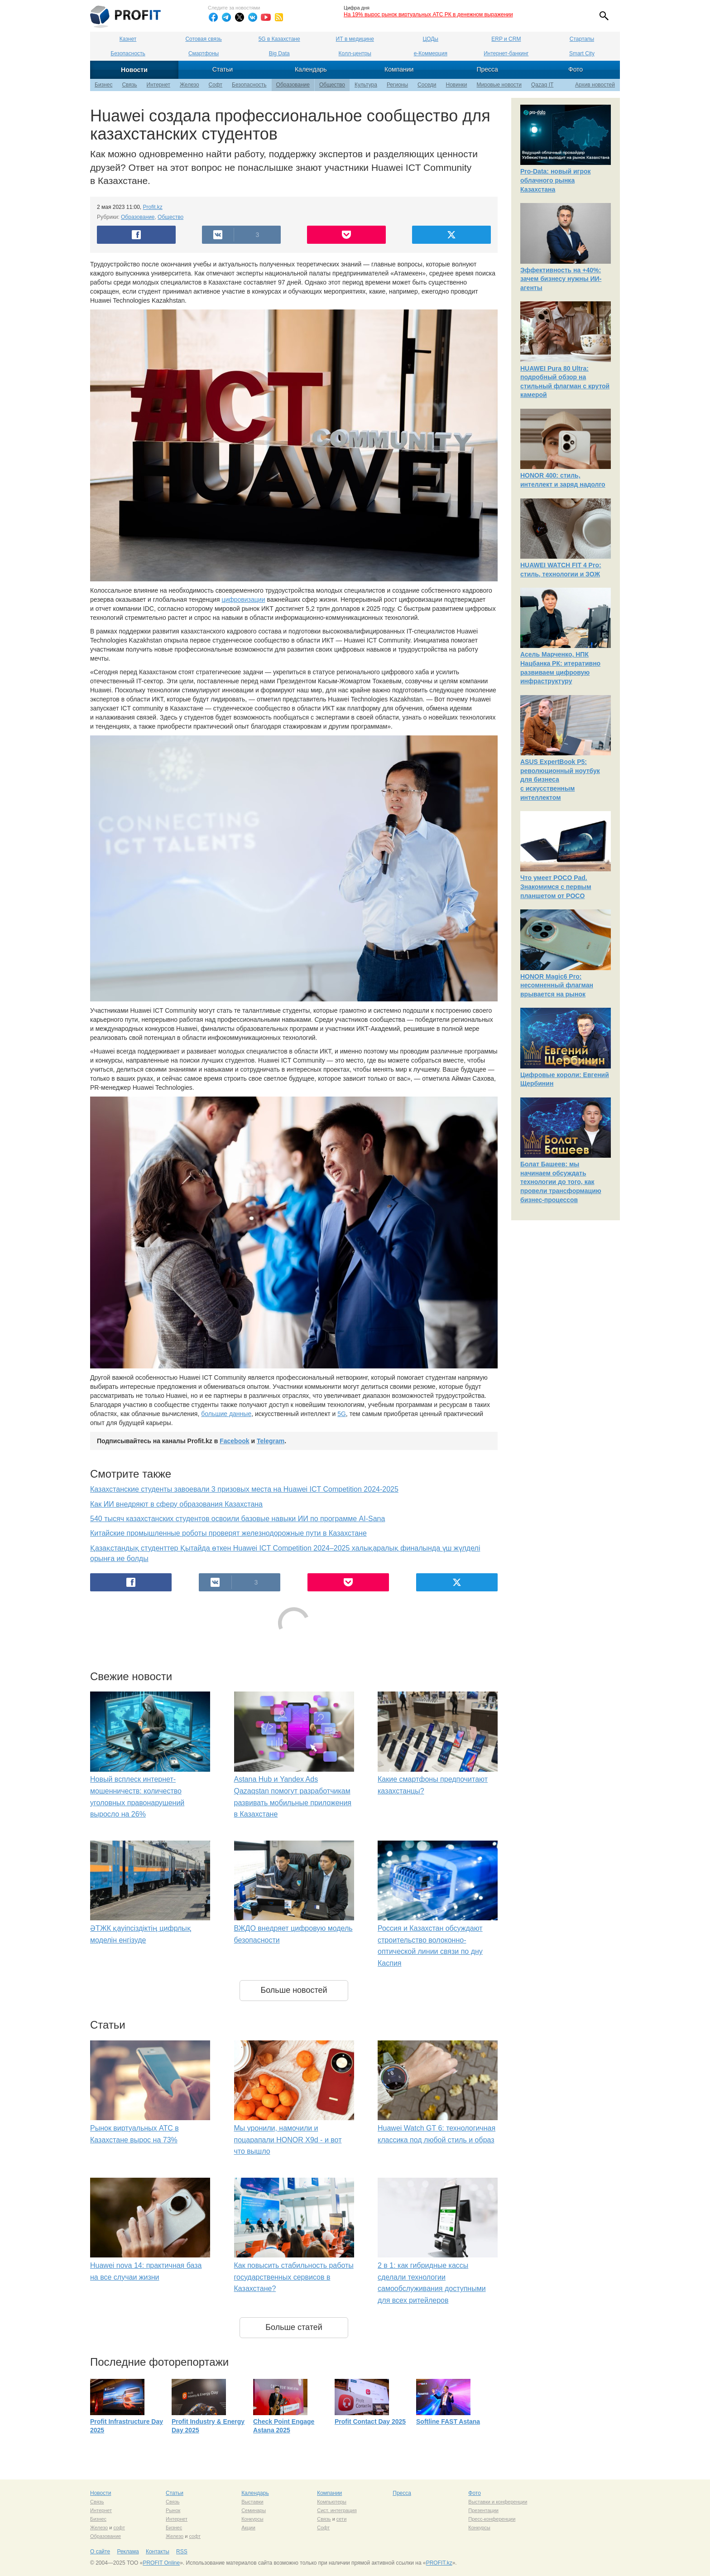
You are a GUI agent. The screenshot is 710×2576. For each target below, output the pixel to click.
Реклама (128, 2551)
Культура (366, 85)
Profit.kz (153, 207)
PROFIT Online (161, 2563)
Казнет (128, 39)
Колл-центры (355, 53)
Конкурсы (252, 2519)
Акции (248, 2527)
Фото (575, 69)
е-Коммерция (430, 53)
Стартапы (582, 39)
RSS (181, 2551)
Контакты (157, 2551)
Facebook (234, 1441)
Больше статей (293, 2327)
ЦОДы (430, 39)
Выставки (252, 2501)
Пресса (487, 69)
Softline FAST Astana (448, 2421)
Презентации (483, 2510)
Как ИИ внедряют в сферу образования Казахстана (176, 1504)
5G (341, 1413)
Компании (398, 69)
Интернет (158, 85)
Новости (134, 69)
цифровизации (243, 599)
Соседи (426, 85)
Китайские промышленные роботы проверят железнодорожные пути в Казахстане (228, 1533)
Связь (129, 85)
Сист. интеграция (336, 2510)
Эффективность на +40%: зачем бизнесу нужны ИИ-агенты (560, 278)
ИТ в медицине (355, 39)
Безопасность (127, 53)
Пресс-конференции (491, 2519)
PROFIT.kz (439, 2563)
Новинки (456, 85)
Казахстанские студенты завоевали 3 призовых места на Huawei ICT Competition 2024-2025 (244, 1489)
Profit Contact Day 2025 (370, 2421)
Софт (215, 85)
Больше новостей (293, 1990)
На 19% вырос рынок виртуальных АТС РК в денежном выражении (428, 14)
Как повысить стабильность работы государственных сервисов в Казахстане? (294, 2277)
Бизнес (103, 85)
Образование (293, 85)
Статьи (222, 69)
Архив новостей (595, 85)
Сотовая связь (203, 39)
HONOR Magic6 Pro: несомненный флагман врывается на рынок (556, 985)
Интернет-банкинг (506, 53)
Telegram (270, 1441)
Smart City (582, 53)
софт (119, 2527)
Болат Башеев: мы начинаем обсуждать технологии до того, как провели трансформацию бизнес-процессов (560, 1181)
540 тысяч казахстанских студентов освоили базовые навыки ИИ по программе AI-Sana (237, 1518)
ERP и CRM (506, 39)
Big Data (279, 53)
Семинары (253, 2510)
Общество (332, 85)
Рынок (173, 2510)
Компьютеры (331, 2501)
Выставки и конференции (497, 2501)
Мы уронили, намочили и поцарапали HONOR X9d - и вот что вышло (288, 2139)
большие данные (226, 1413)
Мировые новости (499, 85)
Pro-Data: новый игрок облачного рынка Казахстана (555, 180)
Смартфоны (203, 53)
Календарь (311, 69)
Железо (189, 85)
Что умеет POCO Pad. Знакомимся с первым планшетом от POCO (555, 886)
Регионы (397, 85)
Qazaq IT (542, 85)
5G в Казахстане (279, 39)
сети (341, 2519)
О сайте (100, 2551)
